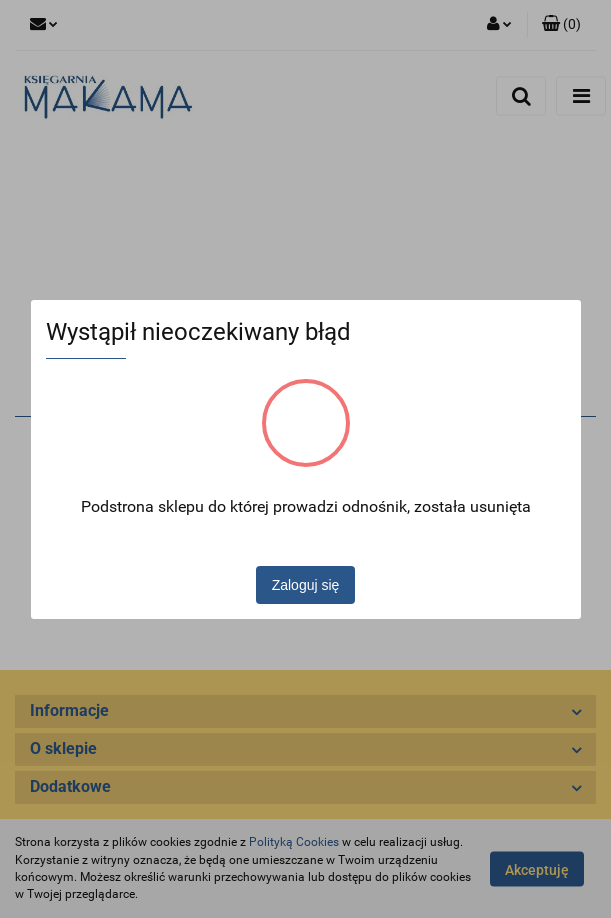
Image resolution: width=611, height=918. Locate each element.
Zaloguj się (306, 585)
